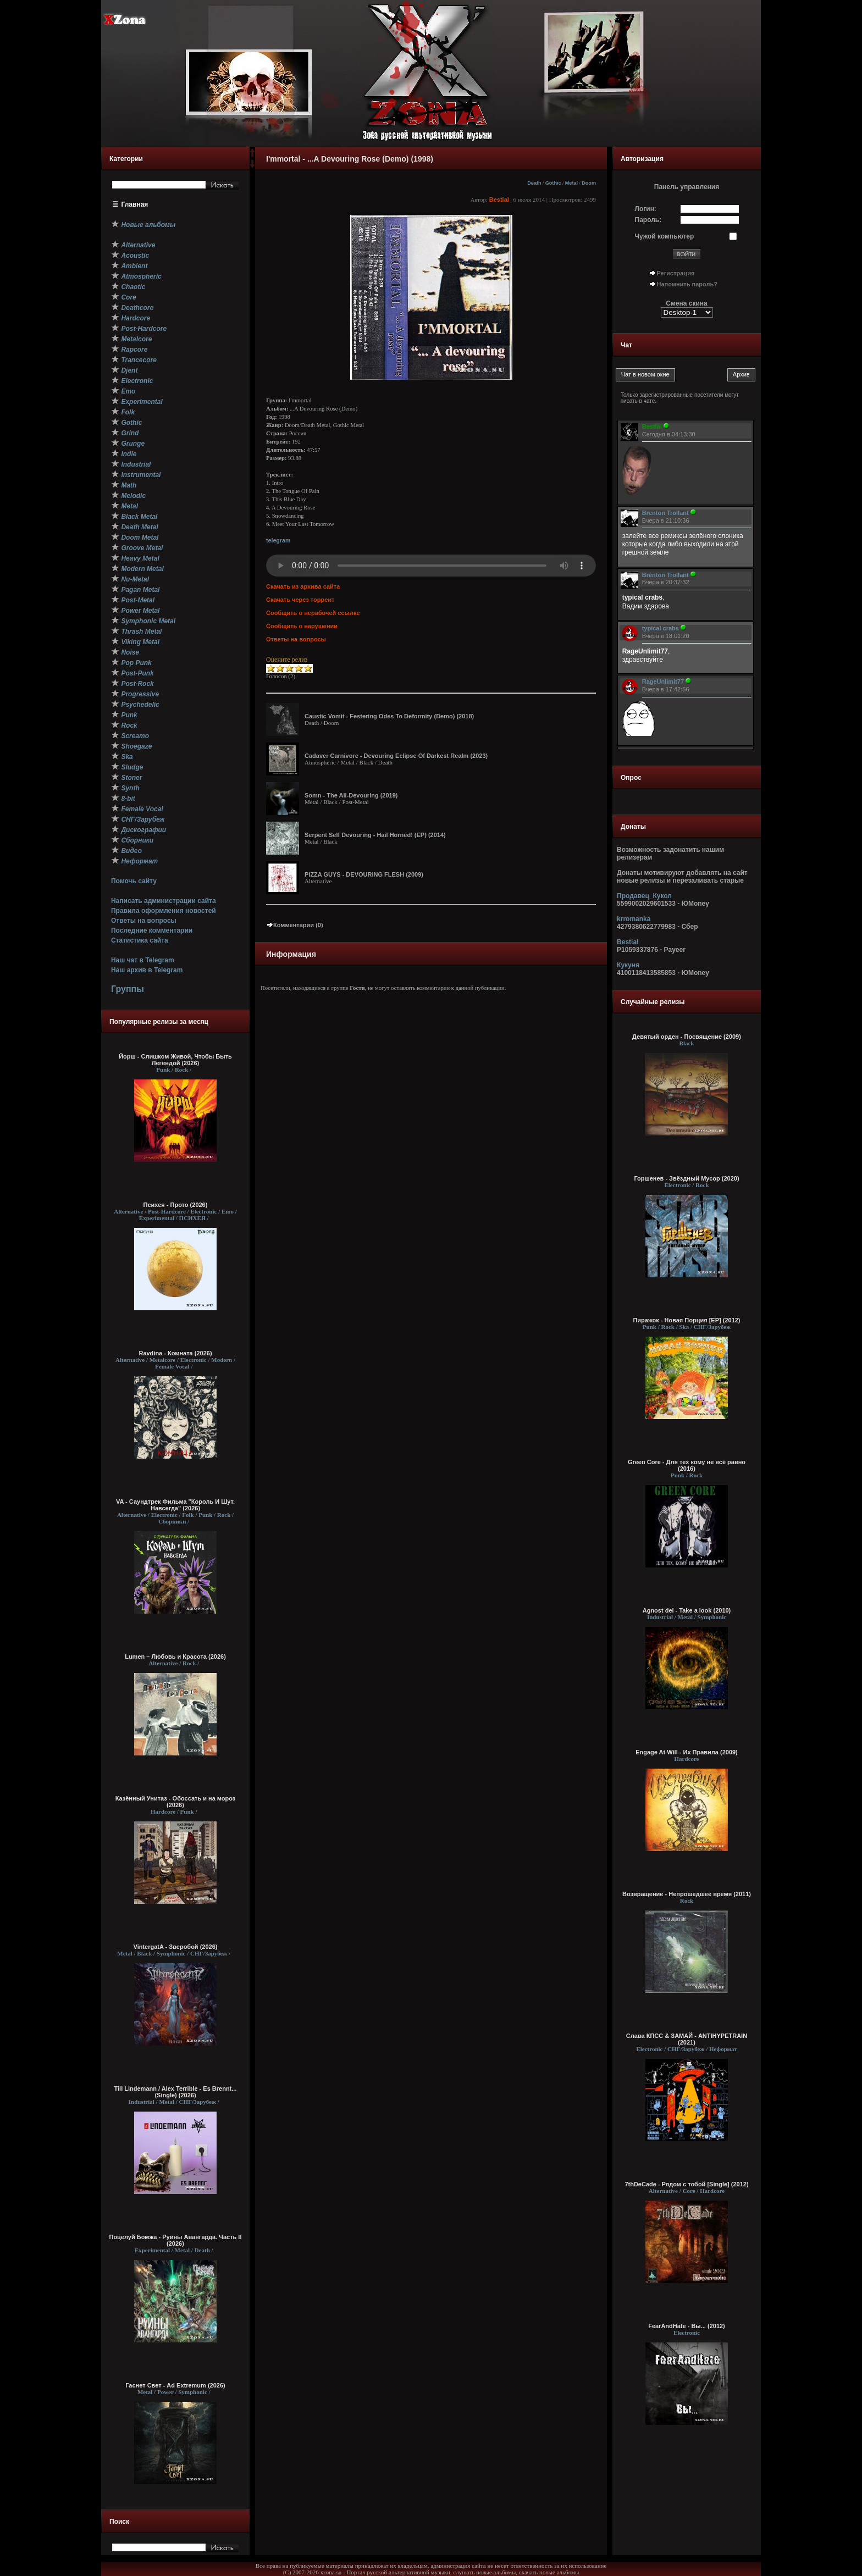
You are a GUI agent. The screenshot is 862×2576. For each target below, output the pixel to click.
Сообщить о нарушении (302, 626)
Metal (571, 183)
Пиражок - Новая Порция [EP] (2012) (686, 1320)
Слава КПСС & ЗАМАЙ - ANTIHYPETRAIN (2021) (686, 2039)
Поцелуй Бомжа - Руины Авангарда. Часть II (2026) (175, 2240)
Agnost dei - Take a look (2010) (687, 1610)
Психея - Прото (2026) (175, 1204)
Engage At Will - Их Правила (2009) (687, 1752)
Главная (134, 204)
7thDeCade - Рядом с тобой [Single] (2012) (686, 2184)
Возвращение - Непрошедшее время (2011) (686, 1894)
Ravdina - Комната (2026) (175, 1353)
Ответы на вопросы (143, 920)
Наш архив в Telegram (147, 970)
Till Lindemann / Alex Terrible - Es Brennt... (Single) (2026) (175, 2091)
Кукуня (628, 965)
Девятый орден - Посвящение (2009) (686, 1036)
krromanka (633, 919)
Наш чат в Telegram (142, 960)
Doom (589, 183)
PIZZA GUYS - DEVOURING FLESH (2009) (364, 874)
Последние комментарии (151, 930)
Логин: (645, 209)
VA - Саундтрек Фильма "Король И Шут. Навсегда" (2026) (175, 1504)
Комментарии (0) (294, 925)
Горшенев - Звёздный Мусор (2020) (686, 1178)
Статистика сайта (139, 940)
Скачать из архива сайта (303, 586)
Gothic (553, 183)
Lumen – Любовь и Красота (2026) (175, 1656)
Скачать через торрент (300, 599)
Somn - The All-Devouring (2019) (351, 795)
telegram (278, 540)
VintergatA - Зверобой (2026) (176, 1946)
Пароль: (648, 220)
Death (534, 183)
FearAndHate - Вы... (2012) (686, 2326)
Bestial (499, 199)
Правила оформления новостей (163, 911)
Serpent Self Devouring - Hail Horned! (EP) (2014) (375, 835)
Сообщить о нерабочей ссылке (313, 613)
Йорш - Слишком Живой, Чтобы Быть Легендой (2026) (175, 1059)
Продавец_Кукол (644, 896)
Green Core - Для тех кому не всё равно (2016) (686, 1465)
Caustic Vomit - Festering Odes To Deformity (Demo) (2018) (389, 716)
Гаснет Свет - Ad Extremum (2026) (175, 2385)
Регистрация (676, 273)
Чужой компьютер (664, 236)
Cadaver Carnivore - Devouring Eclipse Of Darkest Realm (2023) (396, 755)
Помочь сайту (134, 881)
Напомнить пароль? (687, 284)
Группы (127, 989)
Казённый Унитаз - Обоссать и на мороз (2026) (175, 1801)
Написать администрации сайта (163, 901)
